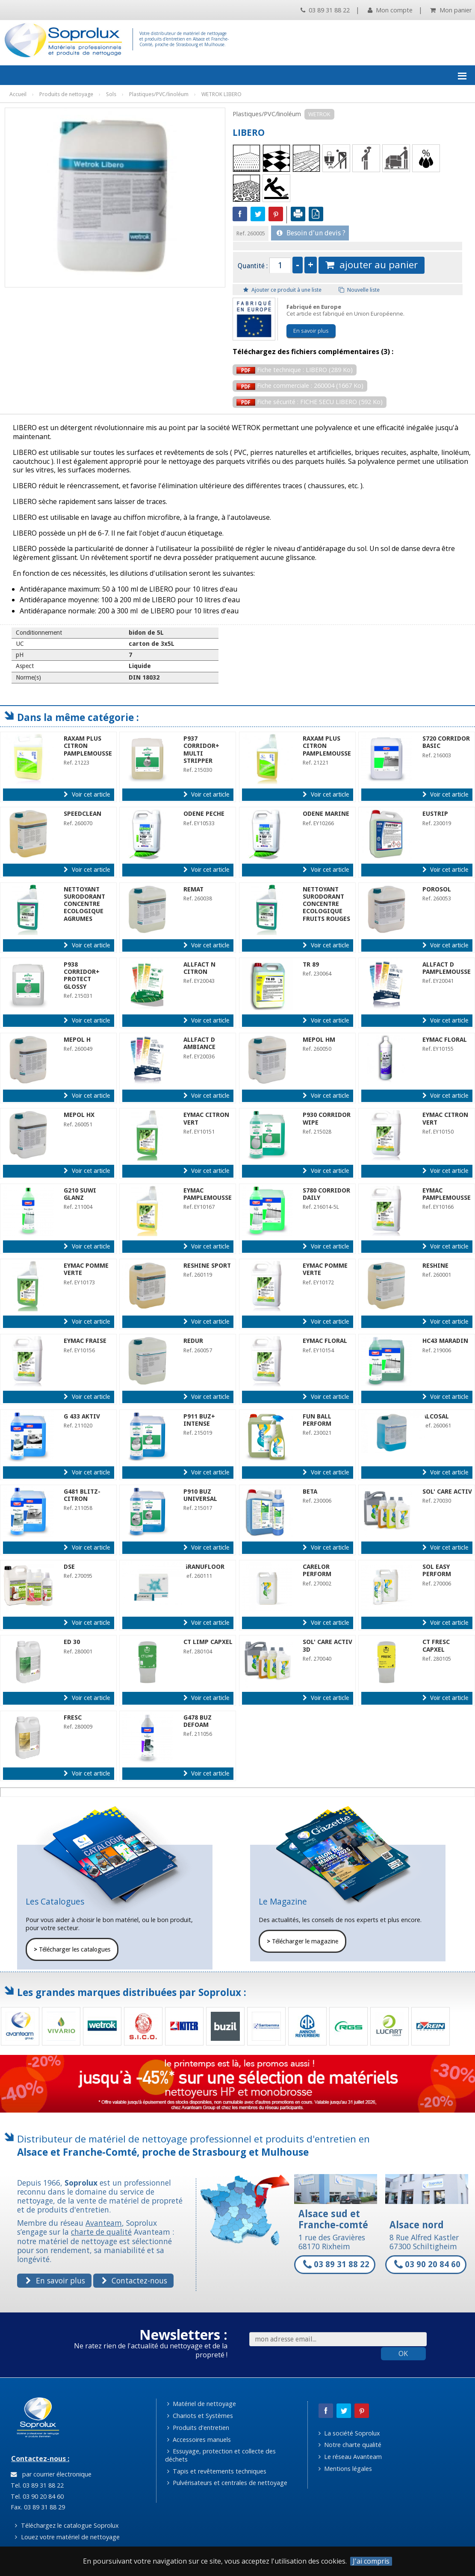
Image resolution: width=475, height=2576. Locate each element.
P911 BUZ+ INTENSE (199, 1420)
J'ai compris (371, 2561)
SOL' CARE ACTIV (447, 1491)
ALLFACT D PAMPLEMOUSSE (446, 968)
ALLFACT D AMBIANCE (199, 1043)
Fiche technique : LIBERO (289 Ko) (294, 370)
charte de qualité (101, 2232)
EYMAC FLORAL (444, 1039)
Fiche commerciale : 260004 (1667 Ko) (299, 385)
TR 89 (311, 964)
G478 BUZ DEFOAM (197, 1721)
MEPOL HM (319, 1039)
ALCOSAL (435, 1416)
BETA (310, 1491)
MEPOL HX (79, 1114)
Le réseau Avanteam (350, 2457)
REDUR (193, 1340)
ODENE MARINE (326, 813)
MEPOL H (77, 1039)
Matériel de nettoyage (201, 2404)
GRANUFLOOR (203, 1566)
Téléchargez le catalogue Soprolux (66, 2525)
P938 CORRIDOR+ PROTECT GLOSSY (82, 975)
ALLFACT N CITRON (199, 968)
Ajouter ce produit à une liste (282, 290)
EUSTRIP (435, 813)
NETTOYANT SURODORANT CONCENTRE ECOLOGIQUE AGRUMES (84, 904)
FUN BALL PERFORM (317, 1420)
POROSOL (436, 889)
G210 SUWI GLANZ (80, 1194)
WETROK (319, 114)
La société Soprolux (349, 2433)
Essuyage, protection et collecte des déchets (220, 2455)
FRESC (73, 1717)
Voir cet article (86, 794)
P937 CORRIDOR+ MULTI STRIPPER (201, 749)
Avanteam (104, 2223)
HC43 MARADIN (445, 1340)
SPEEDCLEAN (82, 813)
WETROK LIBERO (221, 94)
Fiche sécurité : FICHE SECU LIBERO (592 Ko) (309, 402)
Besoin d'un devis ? (311, 233)
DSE (69, 1566)
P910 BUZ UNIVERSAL (200, 1495)
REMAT (193, 889)
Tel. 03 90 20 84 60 (36, 2496)
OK (403, 2353)
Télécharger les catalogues (72, 1949)
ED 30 (72, 1641)
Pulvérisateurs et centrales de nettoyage (227, 2483)
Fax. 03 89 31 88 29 (37, 2507)
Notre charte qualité (350, 2445)
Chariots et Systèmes (200, 2416)
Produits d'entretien (198, 2428)
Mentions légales (345, 2469)
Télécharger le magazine (302, 1941)
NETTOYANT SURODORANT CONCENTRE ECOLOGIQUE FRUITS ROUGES (326, 904)
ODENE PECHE (203, 813)
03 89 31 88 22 (325, 10)
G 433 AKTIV (82, 1416)
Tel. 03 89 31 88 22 (36, 2485)
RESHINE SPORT (207, 1265)
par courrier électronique (51, 2474)
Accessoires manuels (199, 2439)
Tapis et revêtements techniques (216, 2471)
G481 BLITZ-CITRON (82, 1495)
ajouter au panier (371, 264)
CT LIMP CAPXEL (208, 1641)
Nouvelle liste (359, 290)
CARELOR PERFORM (317, 1570)
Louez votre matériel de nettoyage (67, 2537)
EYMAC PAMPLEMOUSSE (207, 1194)
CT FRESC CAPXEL (436, 1645)
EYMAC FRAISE (85, 1340)
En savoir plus (311, 330)
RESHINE (435, 1265)
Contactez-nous (134, 2280)
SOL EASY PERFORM (436, 1570)
